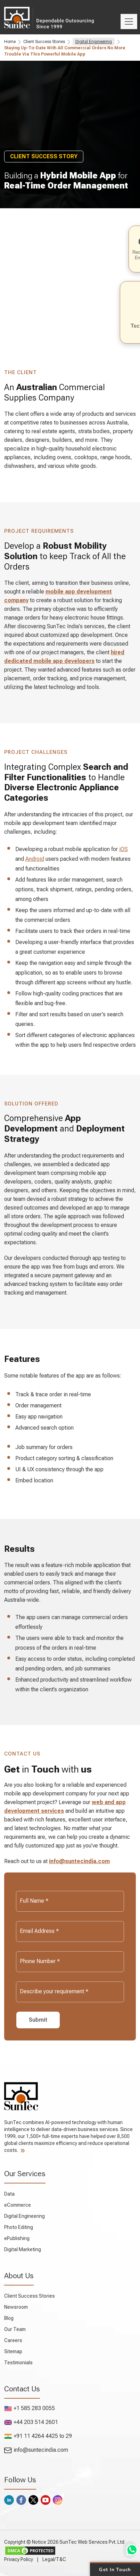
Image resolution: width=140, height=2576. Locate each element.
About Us (19, 2275)
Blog (9, 2318)
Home (10, 41)
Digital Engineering (93, 41)
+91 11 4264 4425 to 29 (38, 2436)
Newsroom (16, 2307)
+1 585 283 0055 (29, 2408)
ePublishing (17, 2238)
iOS (123, 849)
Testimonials (18, 2362)
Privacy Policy (18, 2559)
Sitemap (13, 2351)
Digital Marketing (22, 2249)
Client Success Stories (44, 41)
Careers (13, 2340)
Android (34, 859)
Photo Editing (18, 2227)
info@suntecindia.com (79, 1861)
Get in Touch (115, 2569)
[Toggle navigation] (129, 21)
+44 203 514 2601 (31, 2422)
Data (9, 2194)
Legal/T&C (54, 2559)
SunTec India (23, 17)
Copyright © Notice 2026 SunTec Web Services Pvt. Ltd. (64, 2542)
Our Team (15, 2329)
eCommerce (17, 2205)
